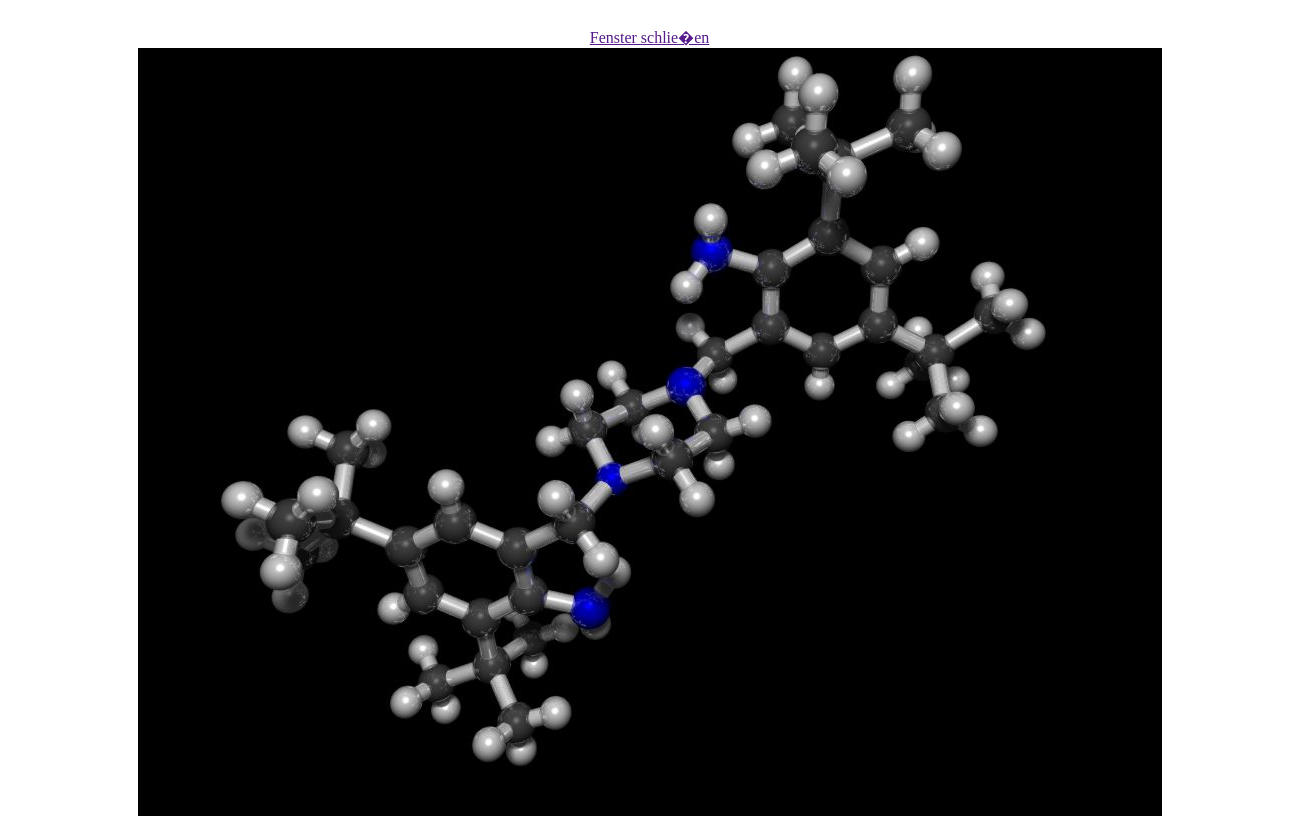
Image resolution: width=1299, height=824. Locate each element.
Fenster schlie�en (650, 37)
